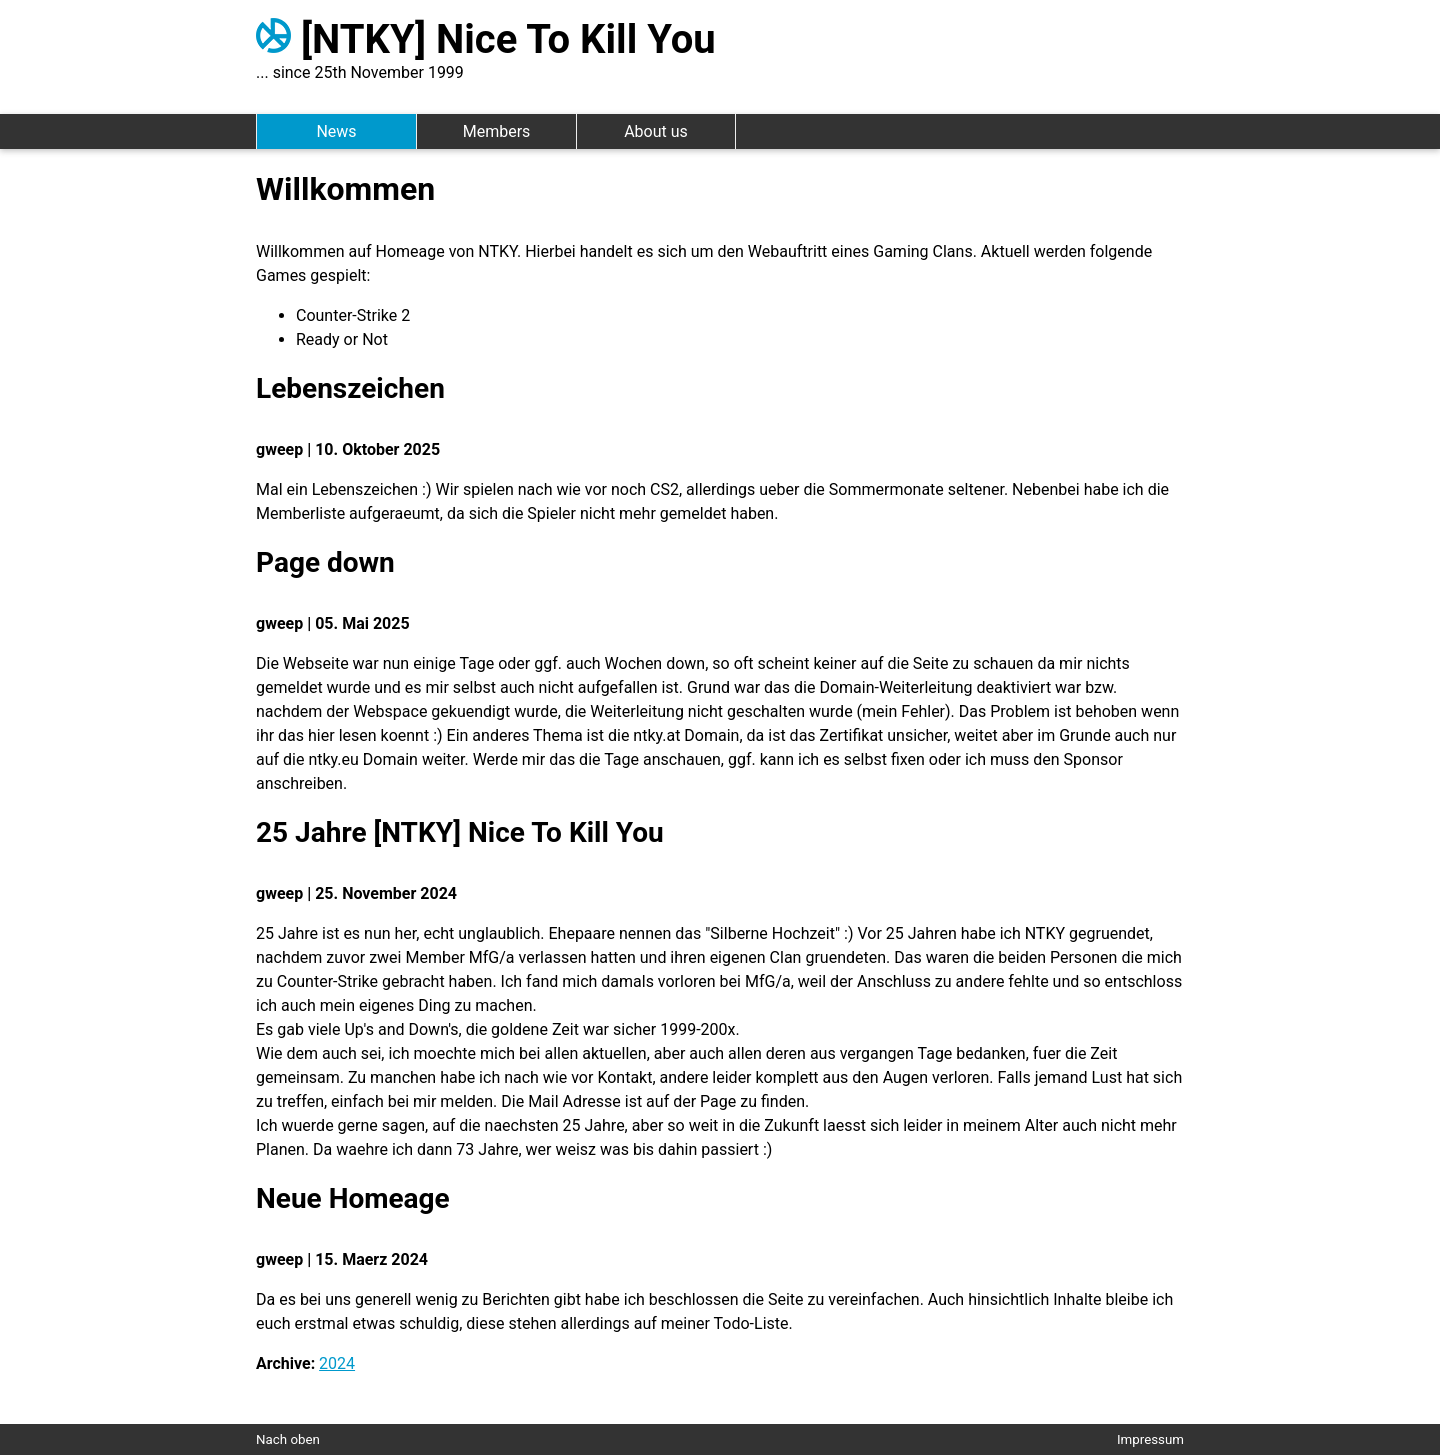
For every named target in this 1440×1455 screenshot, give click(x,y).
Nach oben (288, 1439)
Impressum (1150, 1439)
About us (656, 131)
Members (497, 131)
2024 (337, 1363)
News (336, 131)
